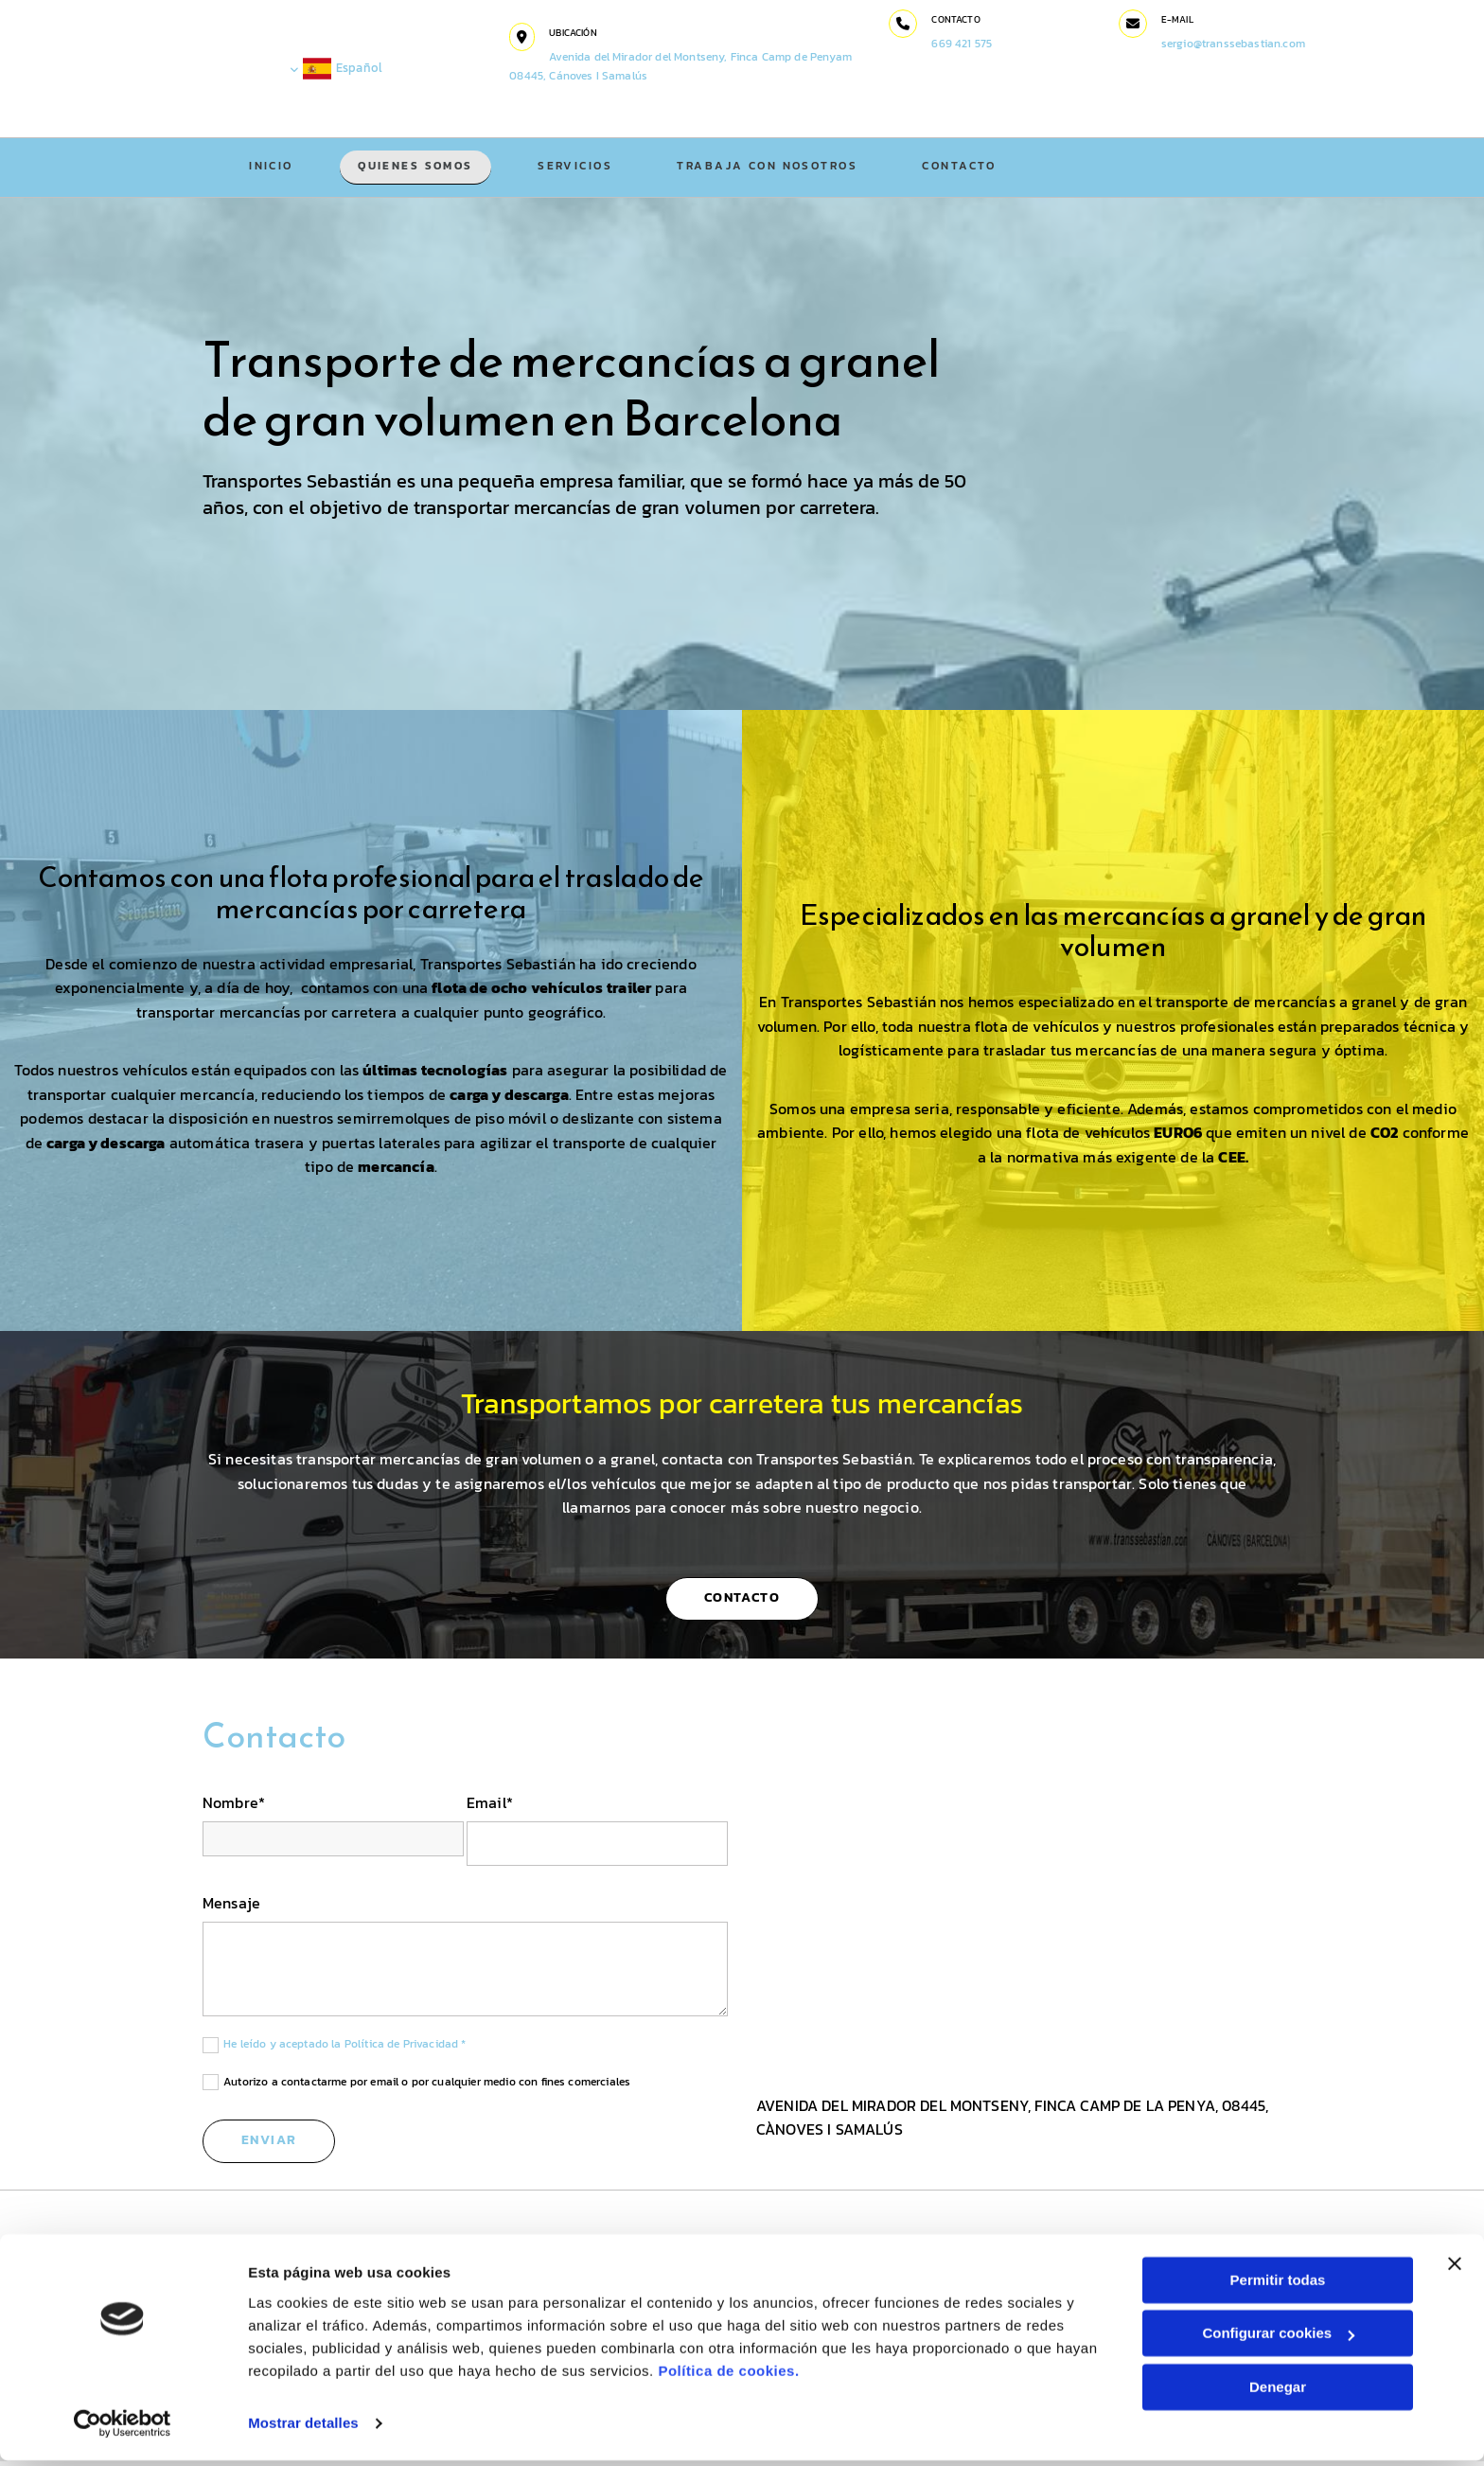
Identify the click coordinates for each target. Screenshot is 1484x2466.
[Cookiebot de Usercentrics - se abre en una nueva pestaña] (122, 2429)
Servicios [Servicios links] (578, 167)
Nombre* (234, 1808)
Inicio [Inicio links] (271, 167)
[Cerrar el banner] (1454, 2269)
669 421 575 (964, 43)
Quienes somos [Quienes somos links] (417, 167)
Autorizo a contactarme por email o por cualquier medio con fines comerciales (426, 2086)
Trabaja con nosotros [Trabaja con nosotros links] (771, 167)
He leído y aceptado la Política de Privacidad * (345, 2048)
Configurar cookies (1278, 2339)
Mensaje (231, 1908)
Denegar (1277, 2393)
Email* (490, 1808)
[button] (526, 37)
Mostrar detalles (303, 2429)
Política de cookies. (728, 2376)
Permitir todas (1278, 2286)
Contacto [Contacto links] (964, 167)
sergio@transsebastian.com (1234, 43)
